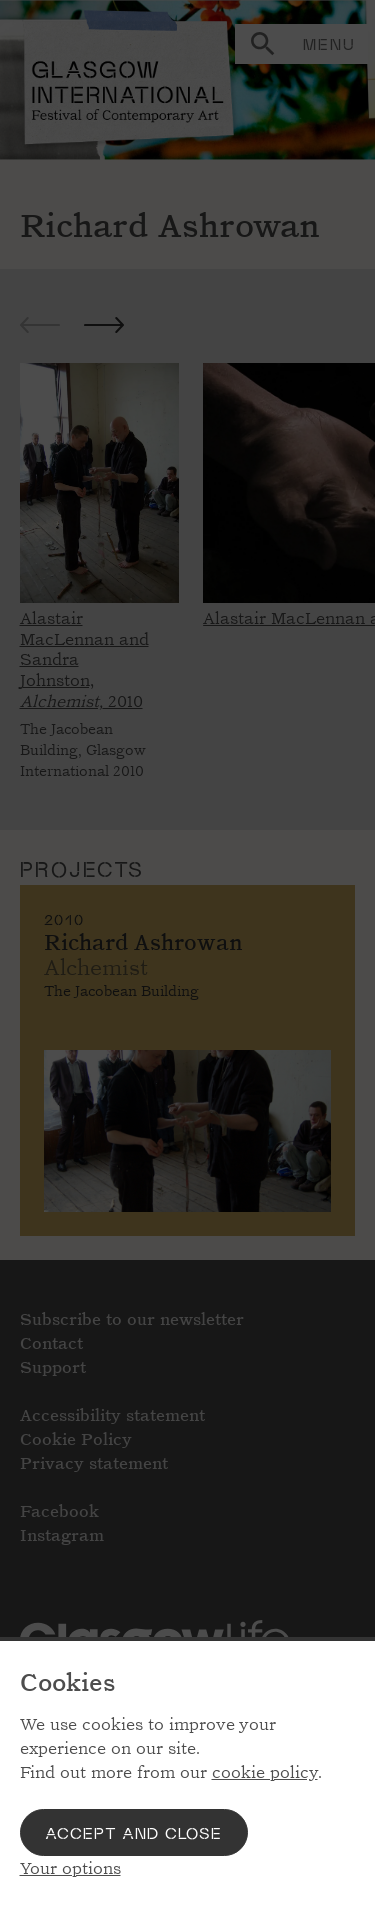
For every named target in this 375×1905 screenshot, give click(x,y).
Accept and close (134, 1832)
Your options (70, 1868)
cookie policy (265, 1772)
